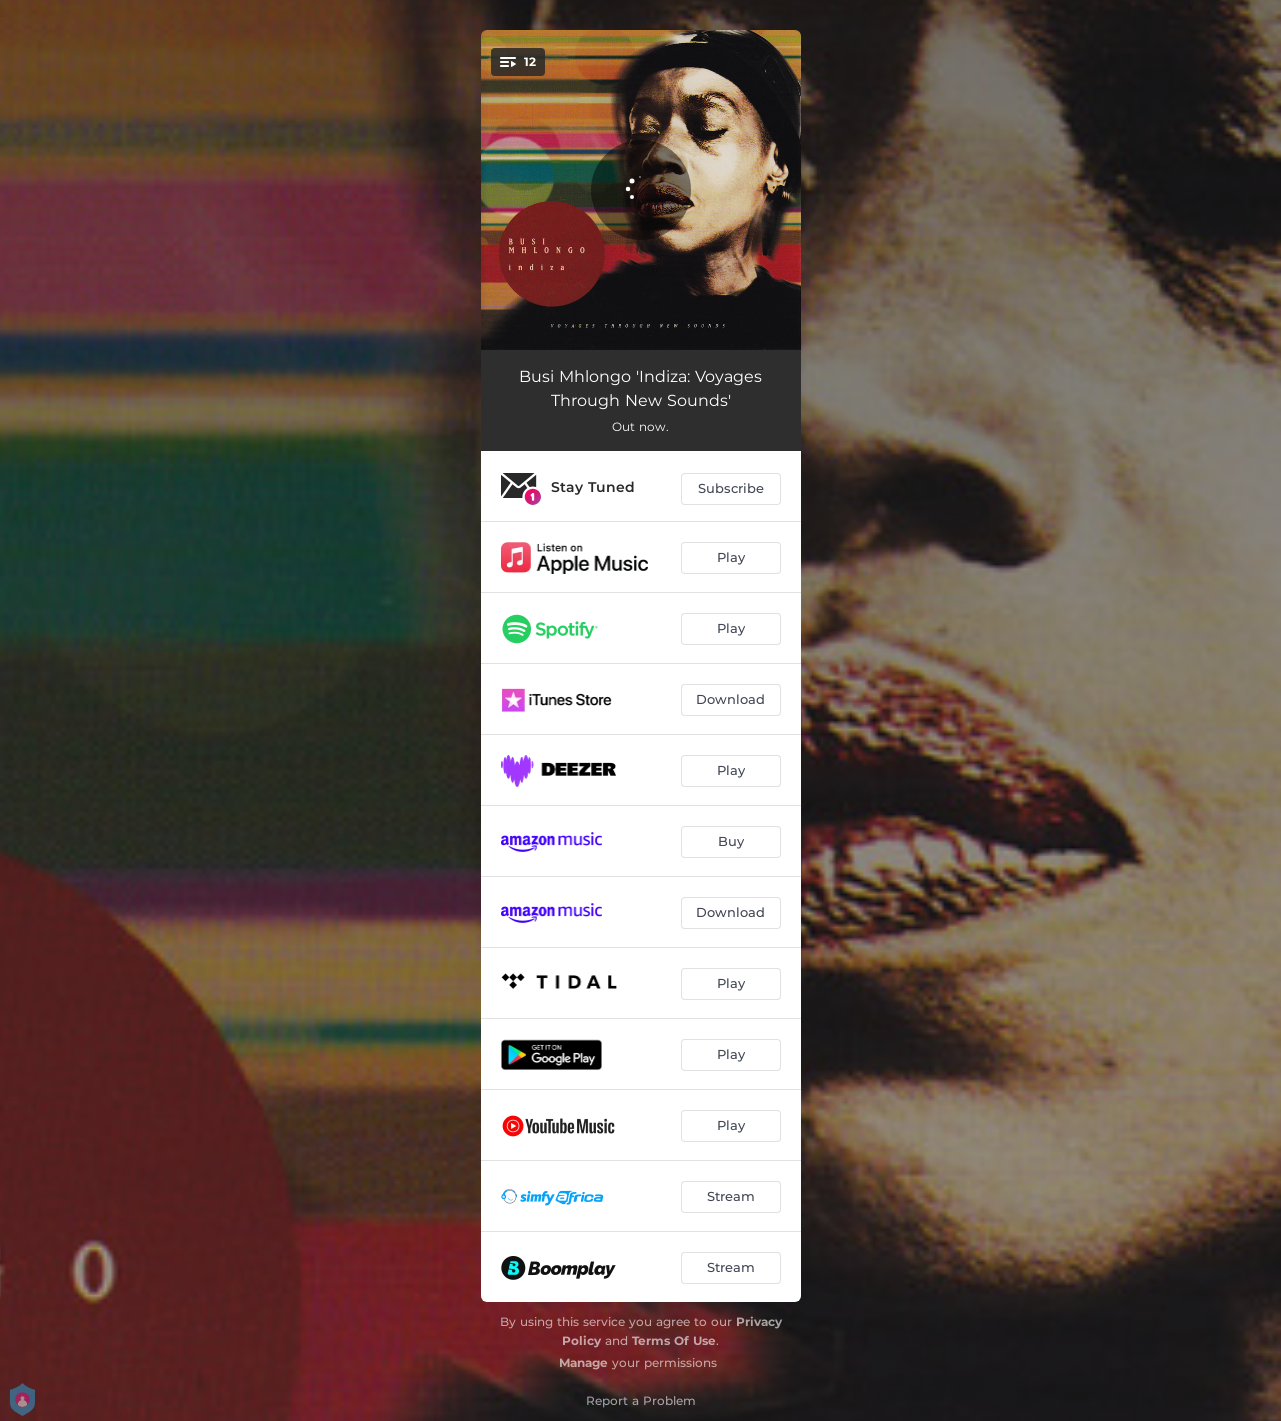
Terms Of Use (674, 1340)
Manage (583, 1362)
